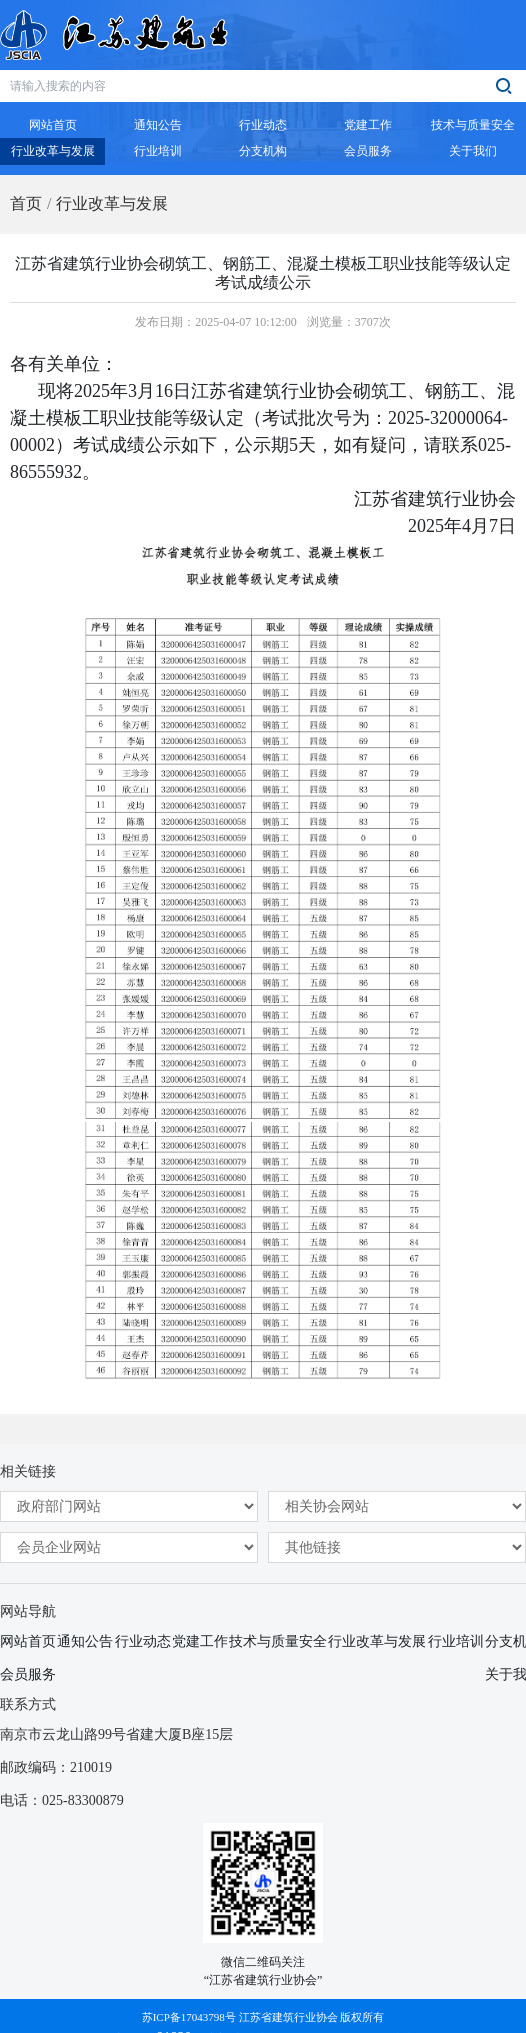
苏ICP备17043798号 (189, 2017)
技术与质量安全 (278, 1641)
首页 (26, 203)
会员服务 (28, 1674)
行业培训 (456, 1641)
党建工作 (200, 1641)
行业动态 (143, 1641)
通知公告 (85, 1641)
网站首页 (28, 1641)
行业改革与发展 (112, 203)
